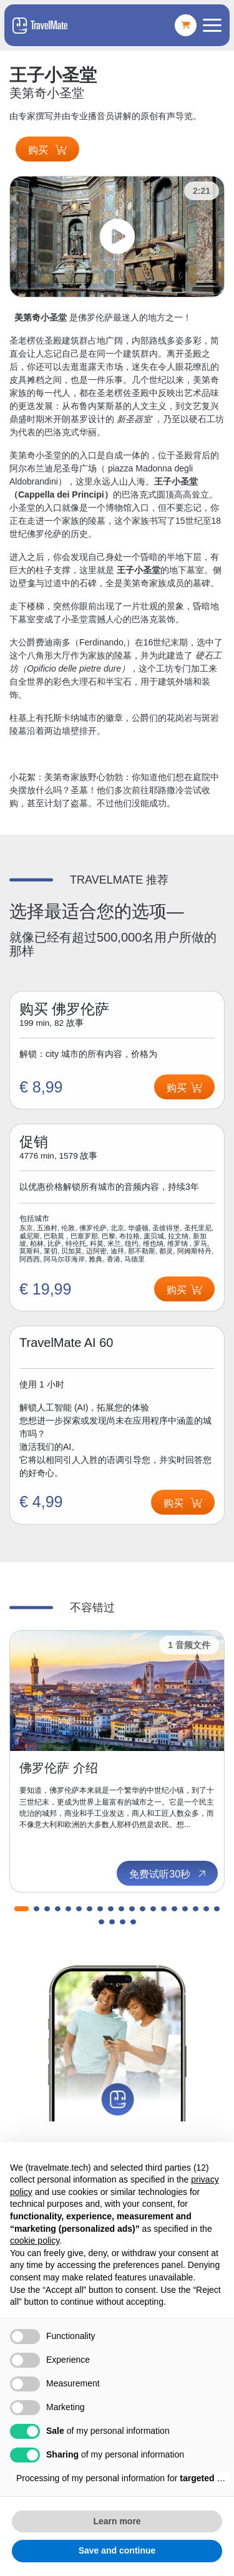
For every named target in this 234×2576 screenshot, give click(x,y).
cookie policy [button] (34, 2241)
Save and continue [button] (117, 2550)
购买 (47, 150)
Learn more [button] (116, 2521)
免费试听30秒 (168, 1874)
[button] (21, 1908)
